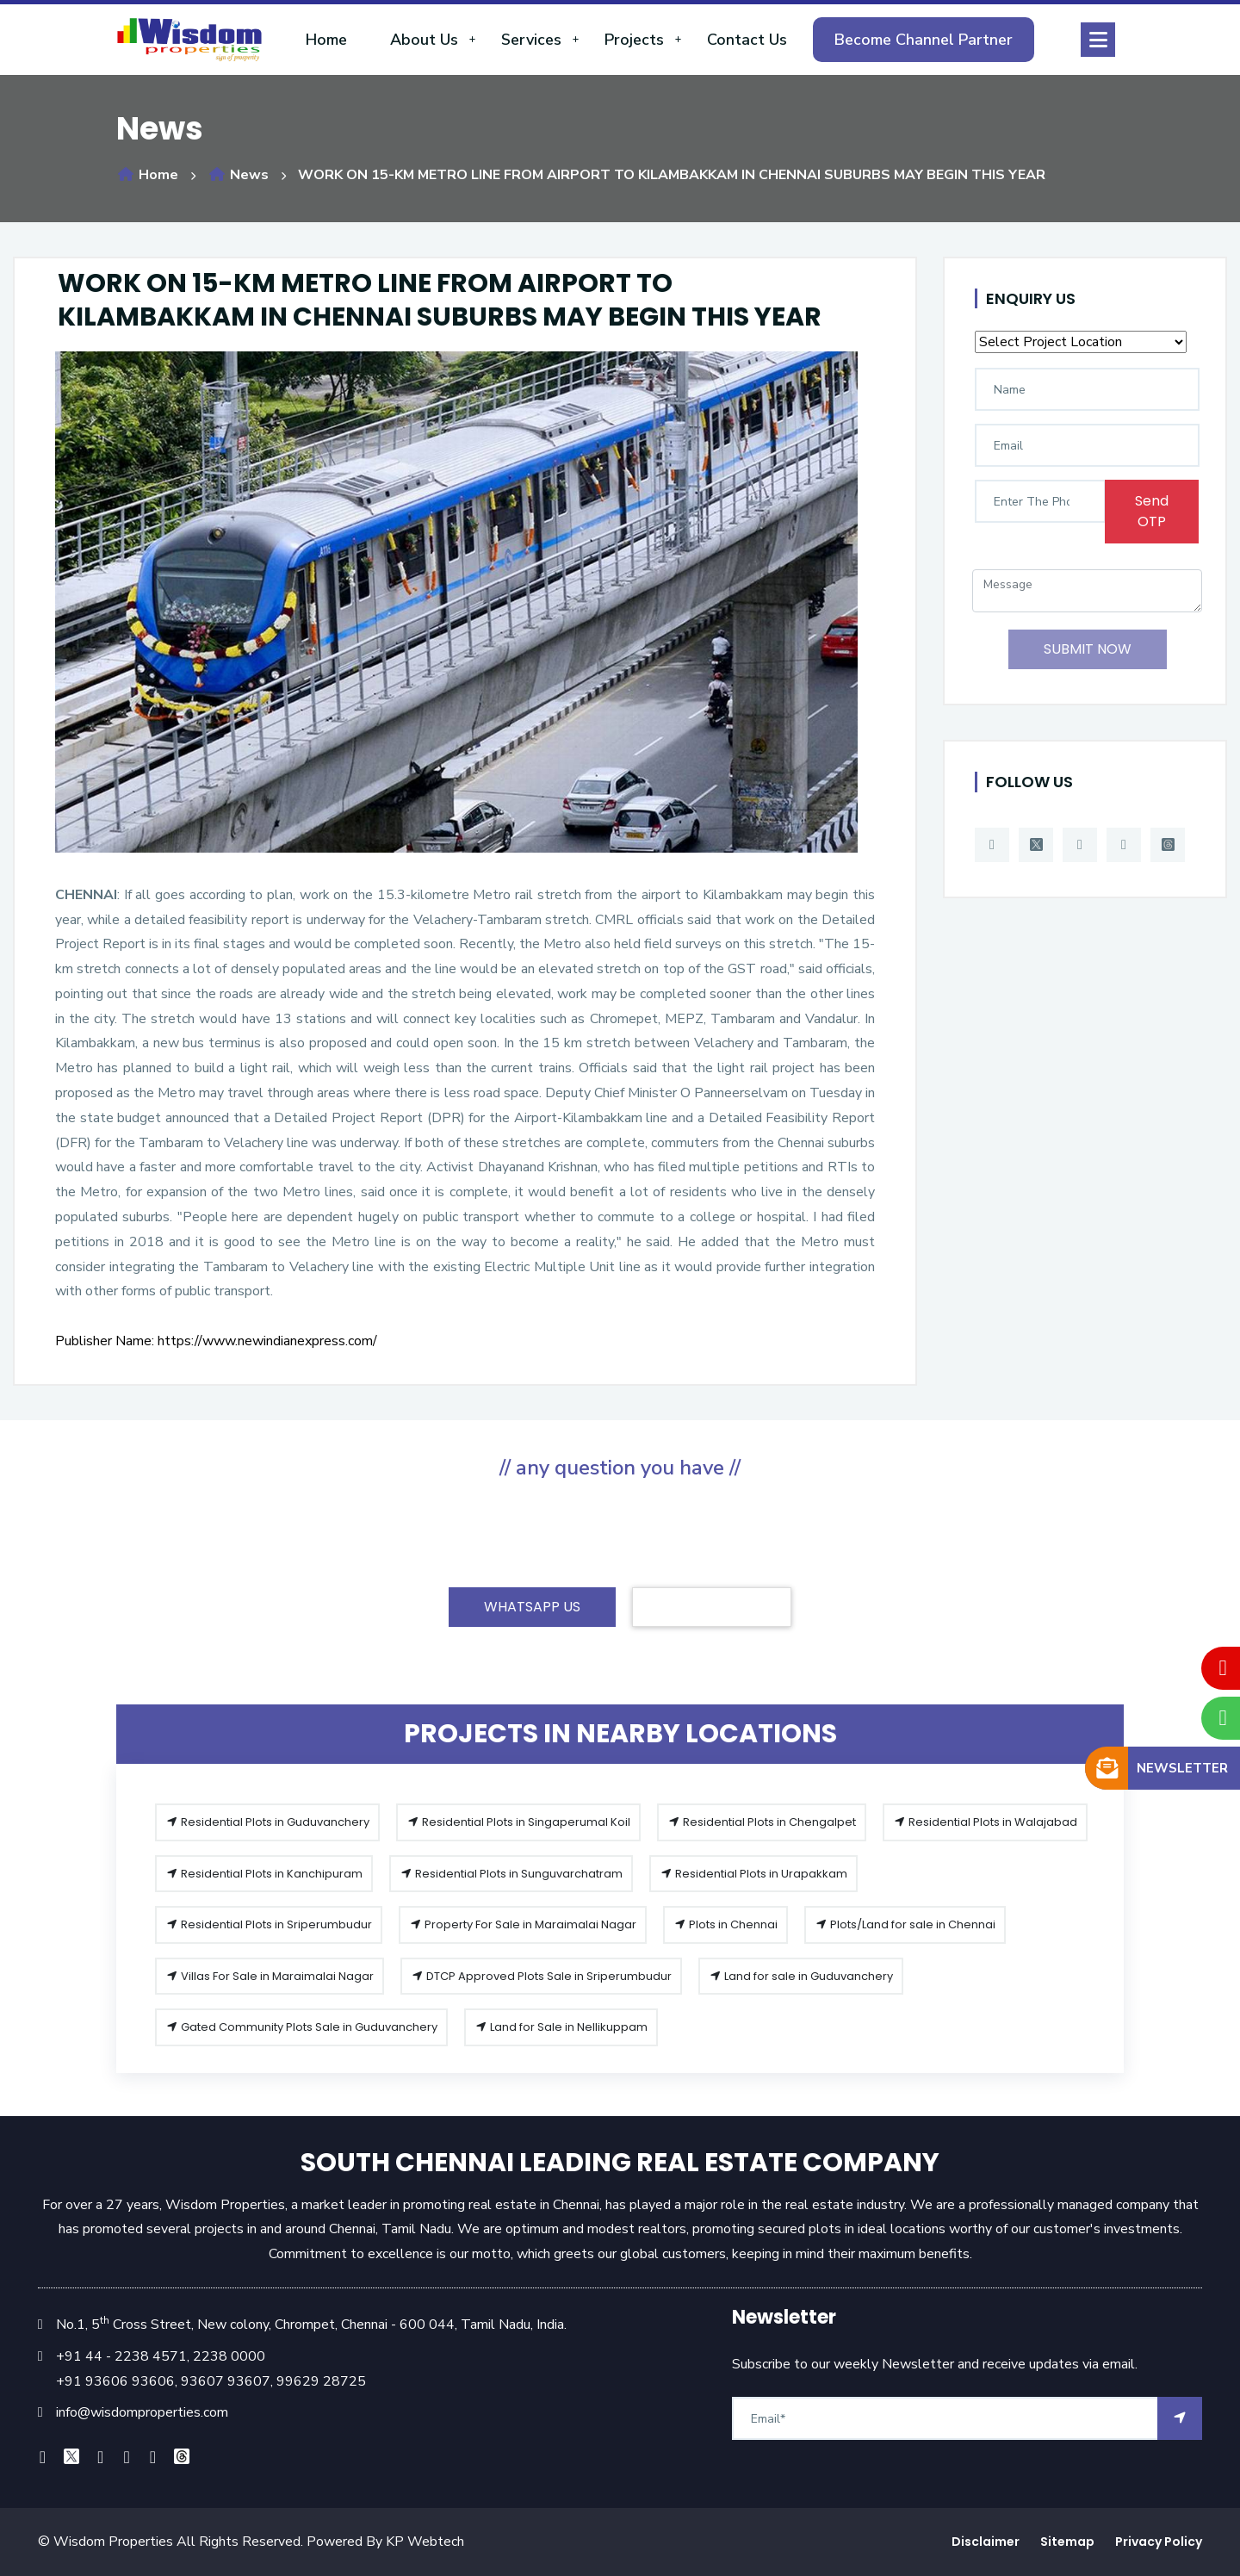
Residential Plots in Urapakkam (753, 1873)
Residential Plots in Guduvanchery (267, 1822)
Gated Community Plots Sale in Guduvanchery (301, 2027)
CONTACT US (711, 1607)
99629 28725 (321, 2381)
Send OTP (1152, 511)
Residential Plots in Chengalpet (761, 1822)
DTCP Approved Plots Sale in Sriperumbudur (541, 1976)
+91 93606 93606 (115, 2381)
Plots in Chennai (725, 1924)
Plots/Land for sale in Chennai (905, 1924)
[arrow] (1179, 2418)
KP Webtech (425, 2541)
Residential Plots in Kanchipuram (264, 1873)
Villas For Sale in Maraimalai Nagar (269, 1976)
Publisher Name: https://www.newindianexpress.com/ (216, 1340)
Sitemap (1067, 2541)
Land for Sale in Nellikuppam (561, 2027)
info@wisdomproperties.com (142, 2412)
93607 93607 (223, 2381)
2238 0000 (229, 2356)
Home (326, 39)
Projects (634, 39)
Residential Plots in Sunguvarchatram (511, 1873)
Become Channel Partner (923, 39)
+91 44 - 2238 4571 (121, 2356)
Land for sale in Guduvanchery (801, 1976)
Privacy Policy (1158, 2541)
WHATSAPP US (532, 1607)
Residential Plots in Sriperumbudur (268, 1924)
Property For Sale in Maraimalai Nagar (522, 1924)
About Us (424, 39)
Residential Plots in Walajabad (985, 1822)
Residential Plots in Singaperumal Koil (518, 1822)
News (238, 174)
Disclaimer (986, 2541)
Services (531, 39)
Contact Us (747, 39)
